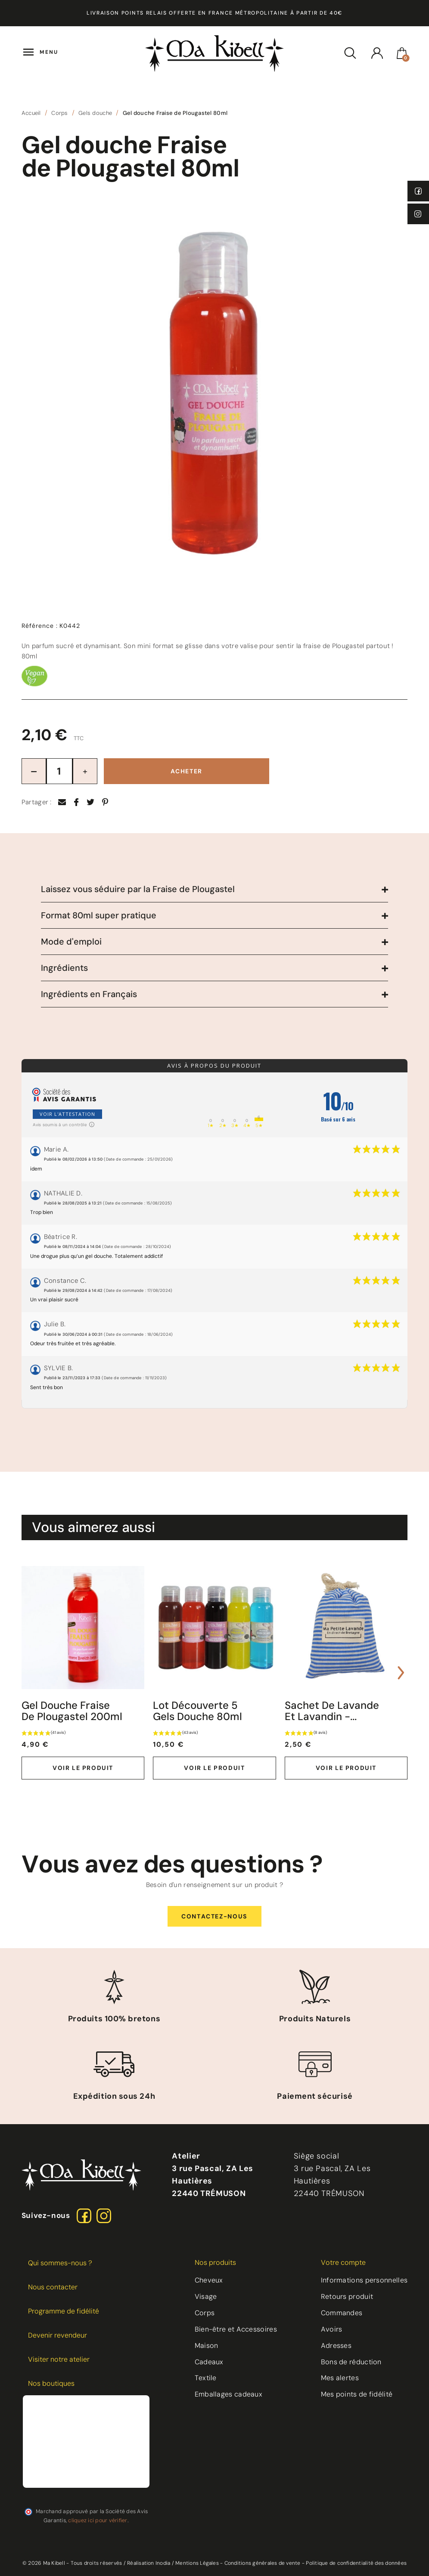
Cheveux (209, 2280)
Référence (40, 626)
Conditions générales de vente (262, 2563)
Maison (206, 2345)
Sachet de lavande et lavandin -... (332, 1711)
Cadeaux (209, 2361)
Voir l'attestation (67, 1114)
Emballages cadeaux (228, 2394)
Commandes (342, 2312)
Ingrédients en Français (89, 994)
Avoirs (331, 2329)
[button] (214, 1916)
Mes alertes (340, 2377)
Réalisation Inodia (148, 2563)
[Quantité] (59, 771)
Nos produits (215, 2262)
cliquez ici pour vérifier (97, 2520)
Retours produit (347, 2296)
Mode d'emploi (71, 941)
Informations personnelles (364, 2280)
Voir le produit (83, 1768)
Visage (206, 2296)
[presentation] (28, 1673)
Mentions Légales (197, 2563)
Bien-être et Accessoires (236, 2329)
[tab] (215, 889)
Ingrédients (64, 967)
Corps (205, 2312)
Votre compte (343, 2262)
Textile (206, 2377)
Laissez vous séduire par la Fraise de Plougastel (138, 889)
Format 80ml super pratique (98, 915)
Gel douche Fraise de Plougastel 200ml (72, 1711)
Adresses (336, 2345)
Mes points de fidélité (357, 2394)
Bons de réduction (351, 2361)
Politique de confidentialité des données (356, 2563)
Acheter (186, 771)
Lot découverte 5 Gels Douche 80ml (197, 1711)
